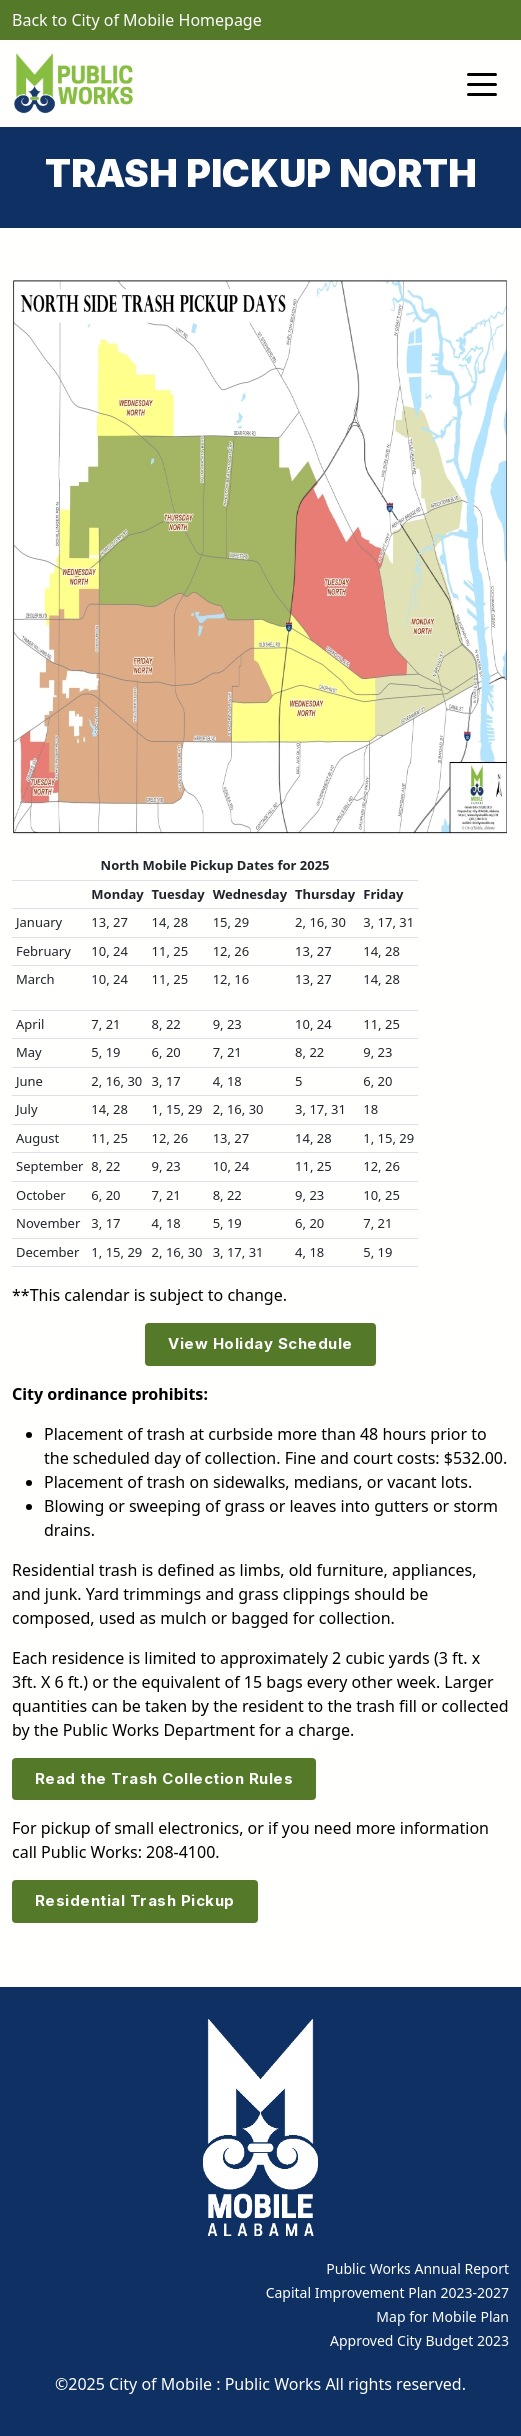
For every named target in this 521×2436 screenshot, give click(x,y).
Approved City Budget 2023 (419, 2340)
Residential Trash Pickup (135, 1900)
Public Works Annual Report (417, 2268)
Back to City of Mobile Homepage (137, 20)
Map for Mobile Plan (442, 2316)
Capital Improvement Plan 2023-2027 (387, 2292)
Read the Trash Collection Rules (164, 1778)
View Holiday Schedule (260, 1343)
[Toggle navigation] (482, 83)
